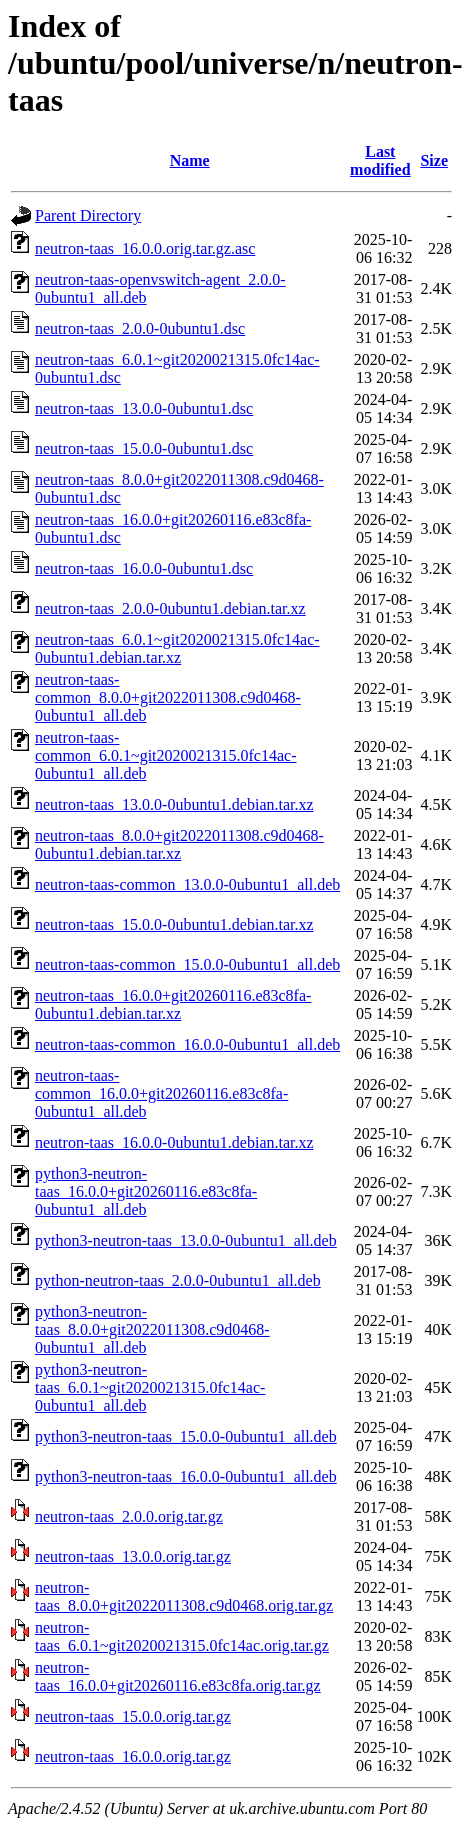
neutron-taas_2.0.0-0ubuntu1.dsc (140, 328)
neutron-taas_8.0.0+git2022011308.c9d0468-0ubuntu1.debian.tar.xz (179, 844)
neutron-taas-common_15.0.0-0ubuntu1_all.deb (187, 964)
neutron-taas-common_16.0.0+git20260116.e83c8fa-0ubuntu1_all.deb (161, 1093)
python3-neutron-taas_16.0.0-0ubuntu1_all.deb (186, 1476)
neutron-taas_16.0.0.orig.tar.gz (133, 1756)
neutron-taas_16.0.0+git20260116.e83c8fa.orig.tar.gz (178, 1676)
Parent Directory (88, 215)
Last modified (380, 160)
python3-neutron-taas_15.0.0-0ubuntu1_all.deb (186, 1436)
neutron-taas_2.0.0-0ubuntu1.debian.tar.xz (170, 608)
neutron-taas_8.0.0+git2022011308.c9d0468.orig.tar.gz (184, 1596)
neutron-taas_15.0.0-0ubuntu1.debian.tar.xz (174, 924)
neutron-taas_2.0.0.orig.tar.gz (129, 1516)
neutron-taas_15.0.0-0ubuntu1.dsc (144, 448)
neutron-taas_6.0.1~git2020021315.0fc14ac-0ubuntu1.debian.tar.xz (177, 648)
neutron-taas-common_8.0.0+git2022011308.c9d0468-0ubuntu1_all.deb (168, 697)
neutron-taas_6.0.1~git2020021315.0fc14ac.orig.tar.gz (182, 1636)
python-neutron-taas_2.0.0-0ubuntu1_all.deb (178, 1280)
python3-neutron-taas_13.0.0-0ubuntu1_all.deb (186, 1240)
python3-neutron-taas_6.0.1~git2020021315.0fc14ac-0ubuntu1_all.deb (150, 1387)
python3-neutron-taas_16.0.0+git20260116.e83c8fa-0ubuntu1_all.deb (146, 1191)
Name (190, 160)
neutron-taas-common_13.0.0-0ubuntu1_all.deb (187, 884)
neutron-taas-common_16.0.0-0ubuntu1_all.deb (187, 1044)
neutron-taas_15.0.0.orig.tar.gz (133, 1716)
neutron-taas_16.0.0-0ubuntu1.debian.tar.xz (174, 1142)
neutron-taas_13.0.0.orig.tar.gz (133, 1556)
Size (434, 160)
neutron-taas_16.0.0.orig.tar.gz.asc (145, 248)
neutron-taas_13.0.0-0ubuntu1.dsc (144, 408)
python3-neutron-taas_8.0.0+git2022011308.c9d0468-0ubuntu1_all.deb (152, 1329)
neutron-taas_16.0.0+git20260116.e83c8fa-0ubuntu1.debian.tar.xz (173, 1004)
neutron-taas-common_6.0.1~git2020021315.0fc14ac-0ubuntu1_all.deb (166, 755)
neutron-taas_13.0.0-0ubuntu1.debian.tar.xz (174, 804)
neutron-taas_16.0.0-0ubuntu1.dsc (144, 568)
